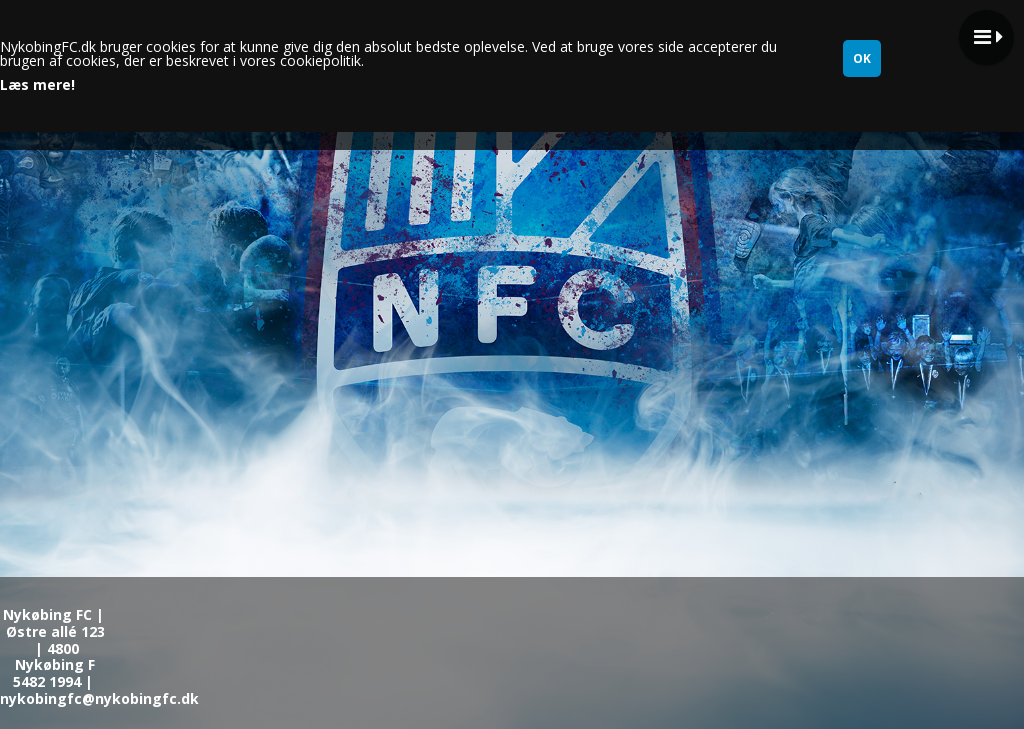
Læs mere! (37, 85)
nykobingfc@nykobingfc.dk (99, 698)
